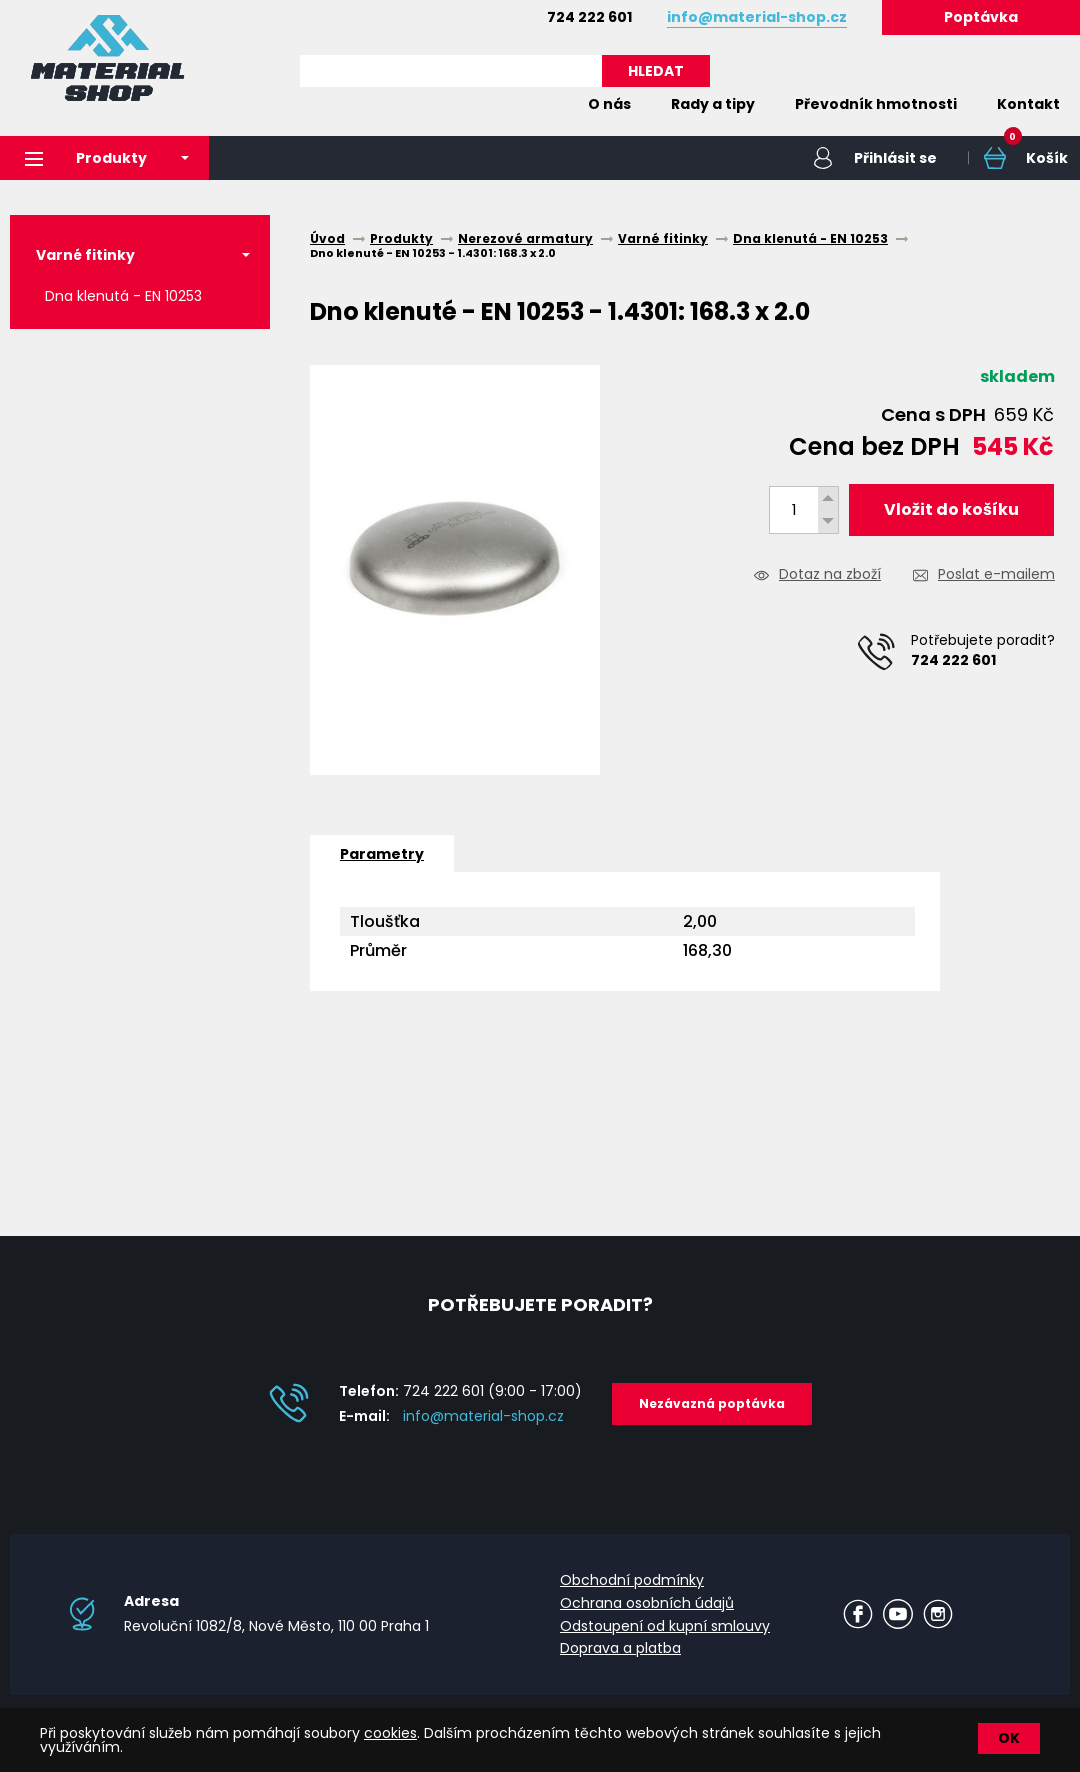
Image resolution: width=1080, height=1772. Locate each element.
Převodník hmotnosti (876, 104)
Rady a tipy (713, 104)
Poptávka (981, 17)
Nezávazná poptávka (712, 1403)
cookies (390, 1733)
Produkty (86, 158)
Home (538, 104)
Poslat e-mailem (996, 575)
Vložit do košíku (951, 509)
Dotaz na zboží (830, 575)
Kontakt (1028, 104)
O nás (609, 104)
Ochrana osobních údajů (647, 1603)
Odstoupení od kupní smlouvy (665, 1626)
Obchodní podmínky (632, 1580)
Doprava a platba (620, 1648)
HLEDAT (656, 71)
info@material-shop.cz (483, 1416)
